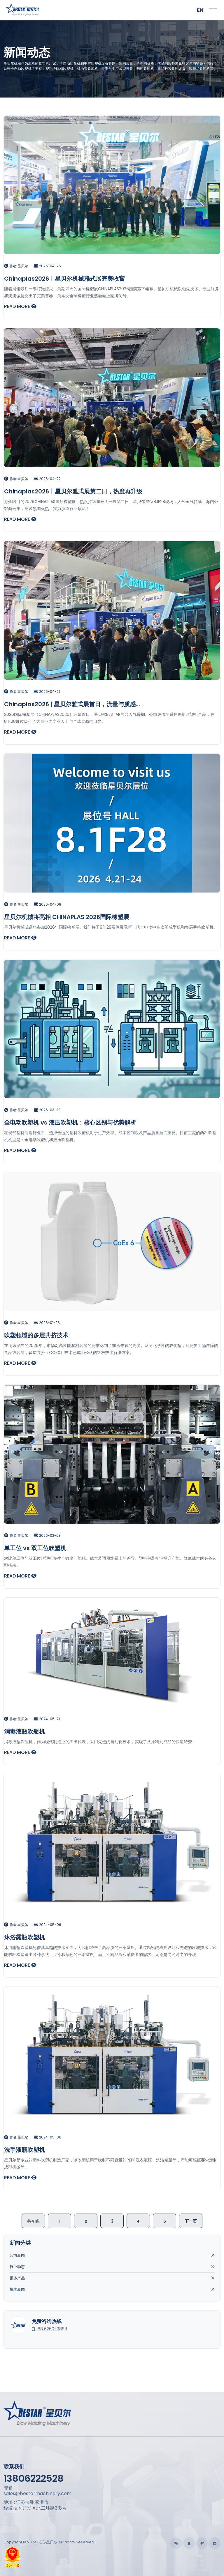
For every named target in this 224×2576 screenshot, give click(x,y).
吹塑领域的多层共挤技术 (36, 1335)
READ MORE (20, 306)
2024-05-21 (47, 1718)
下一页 (191, 2221)
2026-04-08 (47, 904)
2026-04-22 (47, 478)
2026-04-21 (47, 691)
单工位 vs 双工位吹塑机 (35, 1548)
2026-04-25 (47, 265)
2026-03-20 (47, 1109)
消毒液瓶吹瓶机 (24, 1731)
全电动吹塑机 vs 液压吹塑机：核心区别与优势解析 (70, 1122)
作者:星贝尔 (16, 265)
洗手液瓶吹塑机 (24, 2150)
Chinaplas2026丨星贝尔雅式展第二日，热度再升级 (73, 491)
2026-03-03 (47, 1535)
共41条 (33, 2221)
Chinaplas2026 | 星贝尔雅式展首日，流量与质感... (72, 704)
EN (200, 10)
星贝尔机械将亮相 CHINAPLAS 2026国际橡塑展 (66, 917)
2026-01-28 (47, 1322)
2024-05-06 (47, 1924)
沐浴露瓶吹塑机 (24, 1937)
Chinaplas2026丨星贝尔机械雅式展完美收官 (64, 279)
